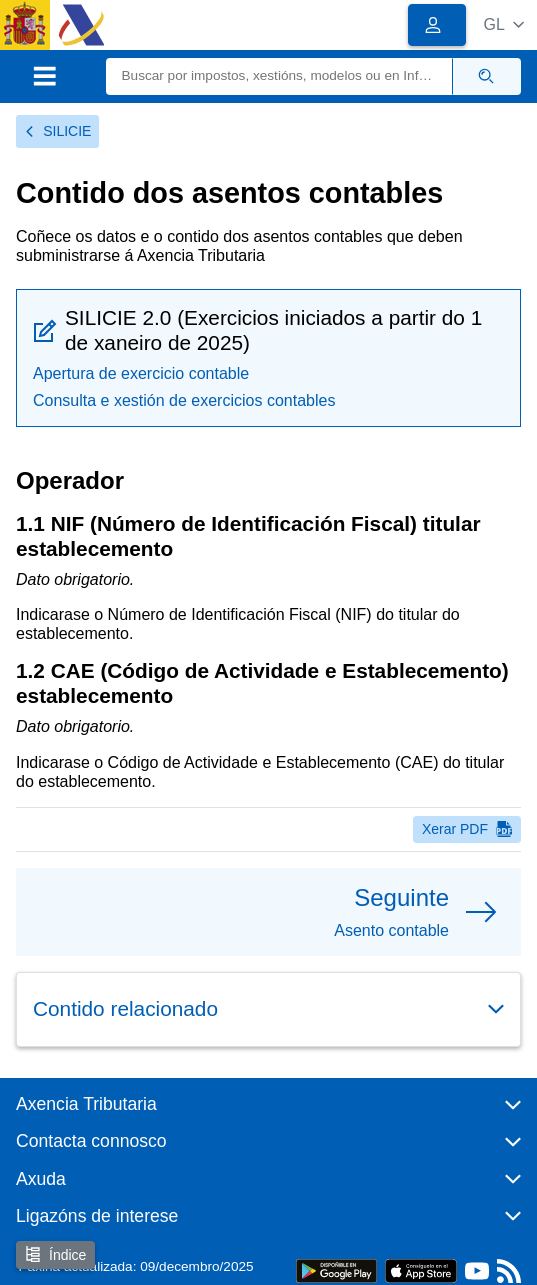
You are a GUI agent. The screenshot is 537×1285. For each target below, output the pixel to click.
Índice (55, 1254)
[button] (503, 24)
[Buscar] (279, 76)
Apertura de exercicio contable (141, 373)
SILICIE (57, 131)
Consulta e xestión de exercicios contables (184, 400)
